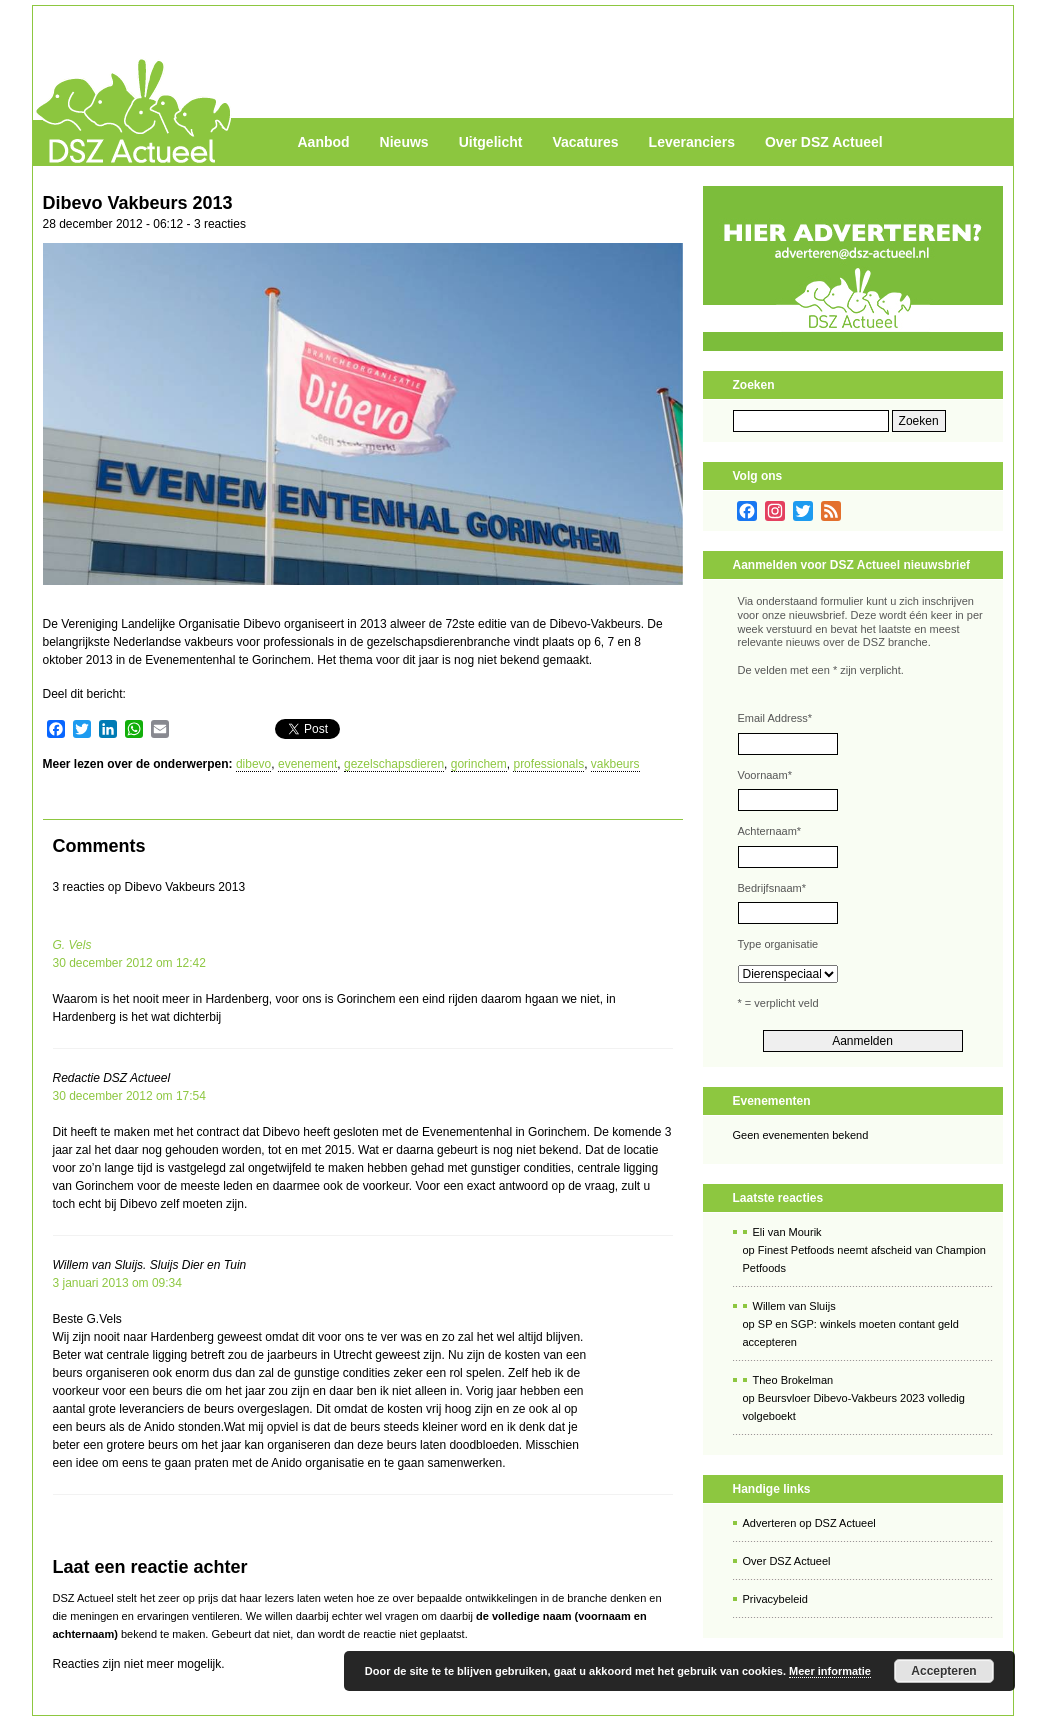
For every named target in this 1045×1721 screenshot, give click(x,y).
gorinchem (479, 764)
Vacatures (585, 142)
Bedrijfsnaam (772, 888)
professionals (548, 764)
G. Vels (72, 945)
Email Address (775, 718)
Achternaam (770, 831)
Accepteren (943, 1671)
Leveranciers (692, 142)
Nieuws (404, 142)
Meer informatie (830, 1671)
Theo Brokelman (793, 1380)
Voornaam (765, 775)
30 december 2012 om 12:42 (129, 963)
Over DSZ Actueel (824, 142)
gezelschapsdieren (394, 764)
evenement (307, 764)
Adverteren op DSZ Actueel (809, 1523)
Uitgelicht (491, 142)
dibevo (253, 764)
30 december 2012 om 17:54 (129, 1096)
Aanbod (324, 142)
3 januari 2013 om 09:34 (117, 1283)
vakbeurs (615, 764)
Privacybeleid (775, 1599)
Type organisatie (778, 944)
